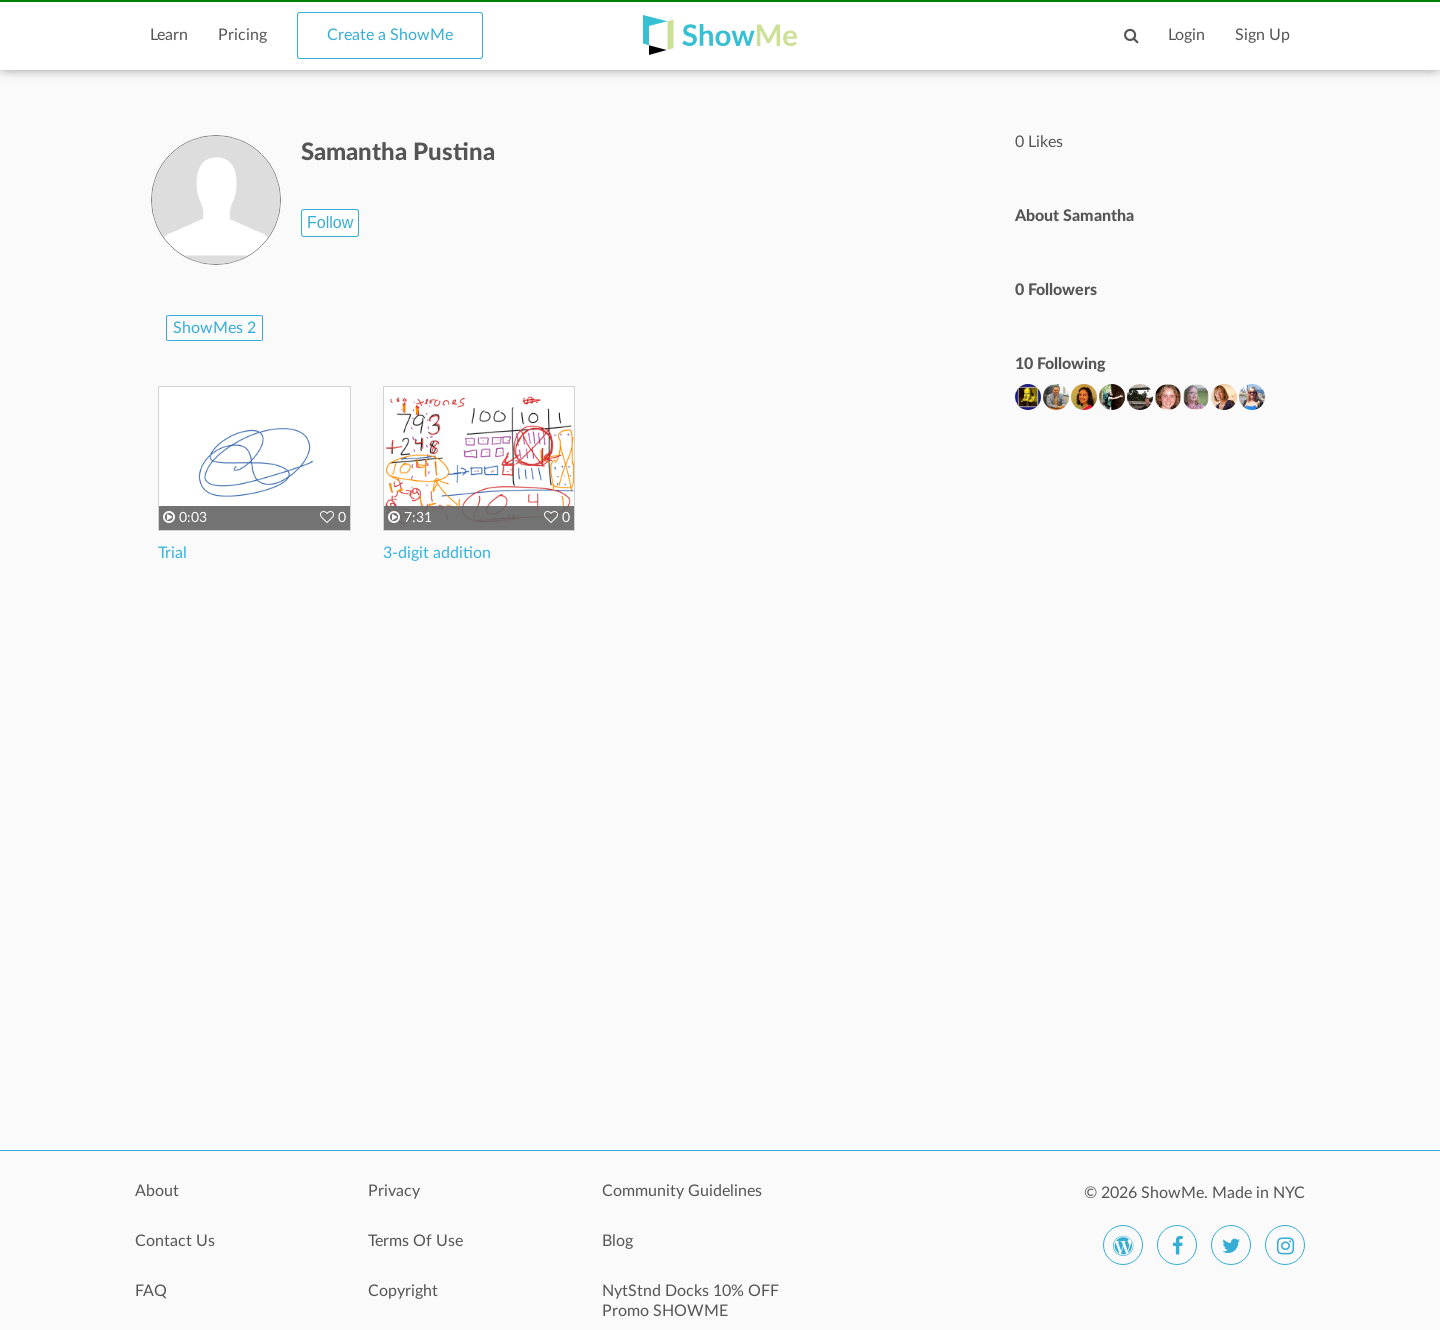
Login (1186, 35)
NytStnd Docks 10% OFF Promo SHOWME (690, 1301)
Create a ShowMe (390, 35)
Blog (617, 1241)
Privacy (394, 1191)
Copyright (403, 1291)
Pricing (242, 35)
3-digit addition (437, 553)
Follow (330, 222)
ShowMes (214, 328)
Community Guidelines (682, 1191)
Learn (169, 35)
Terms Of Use (415, 1241)
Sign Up (1262, 35)
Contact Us (175, 1241)
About (157, 1191)
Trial (172, 553)
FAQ (151, 1291)
